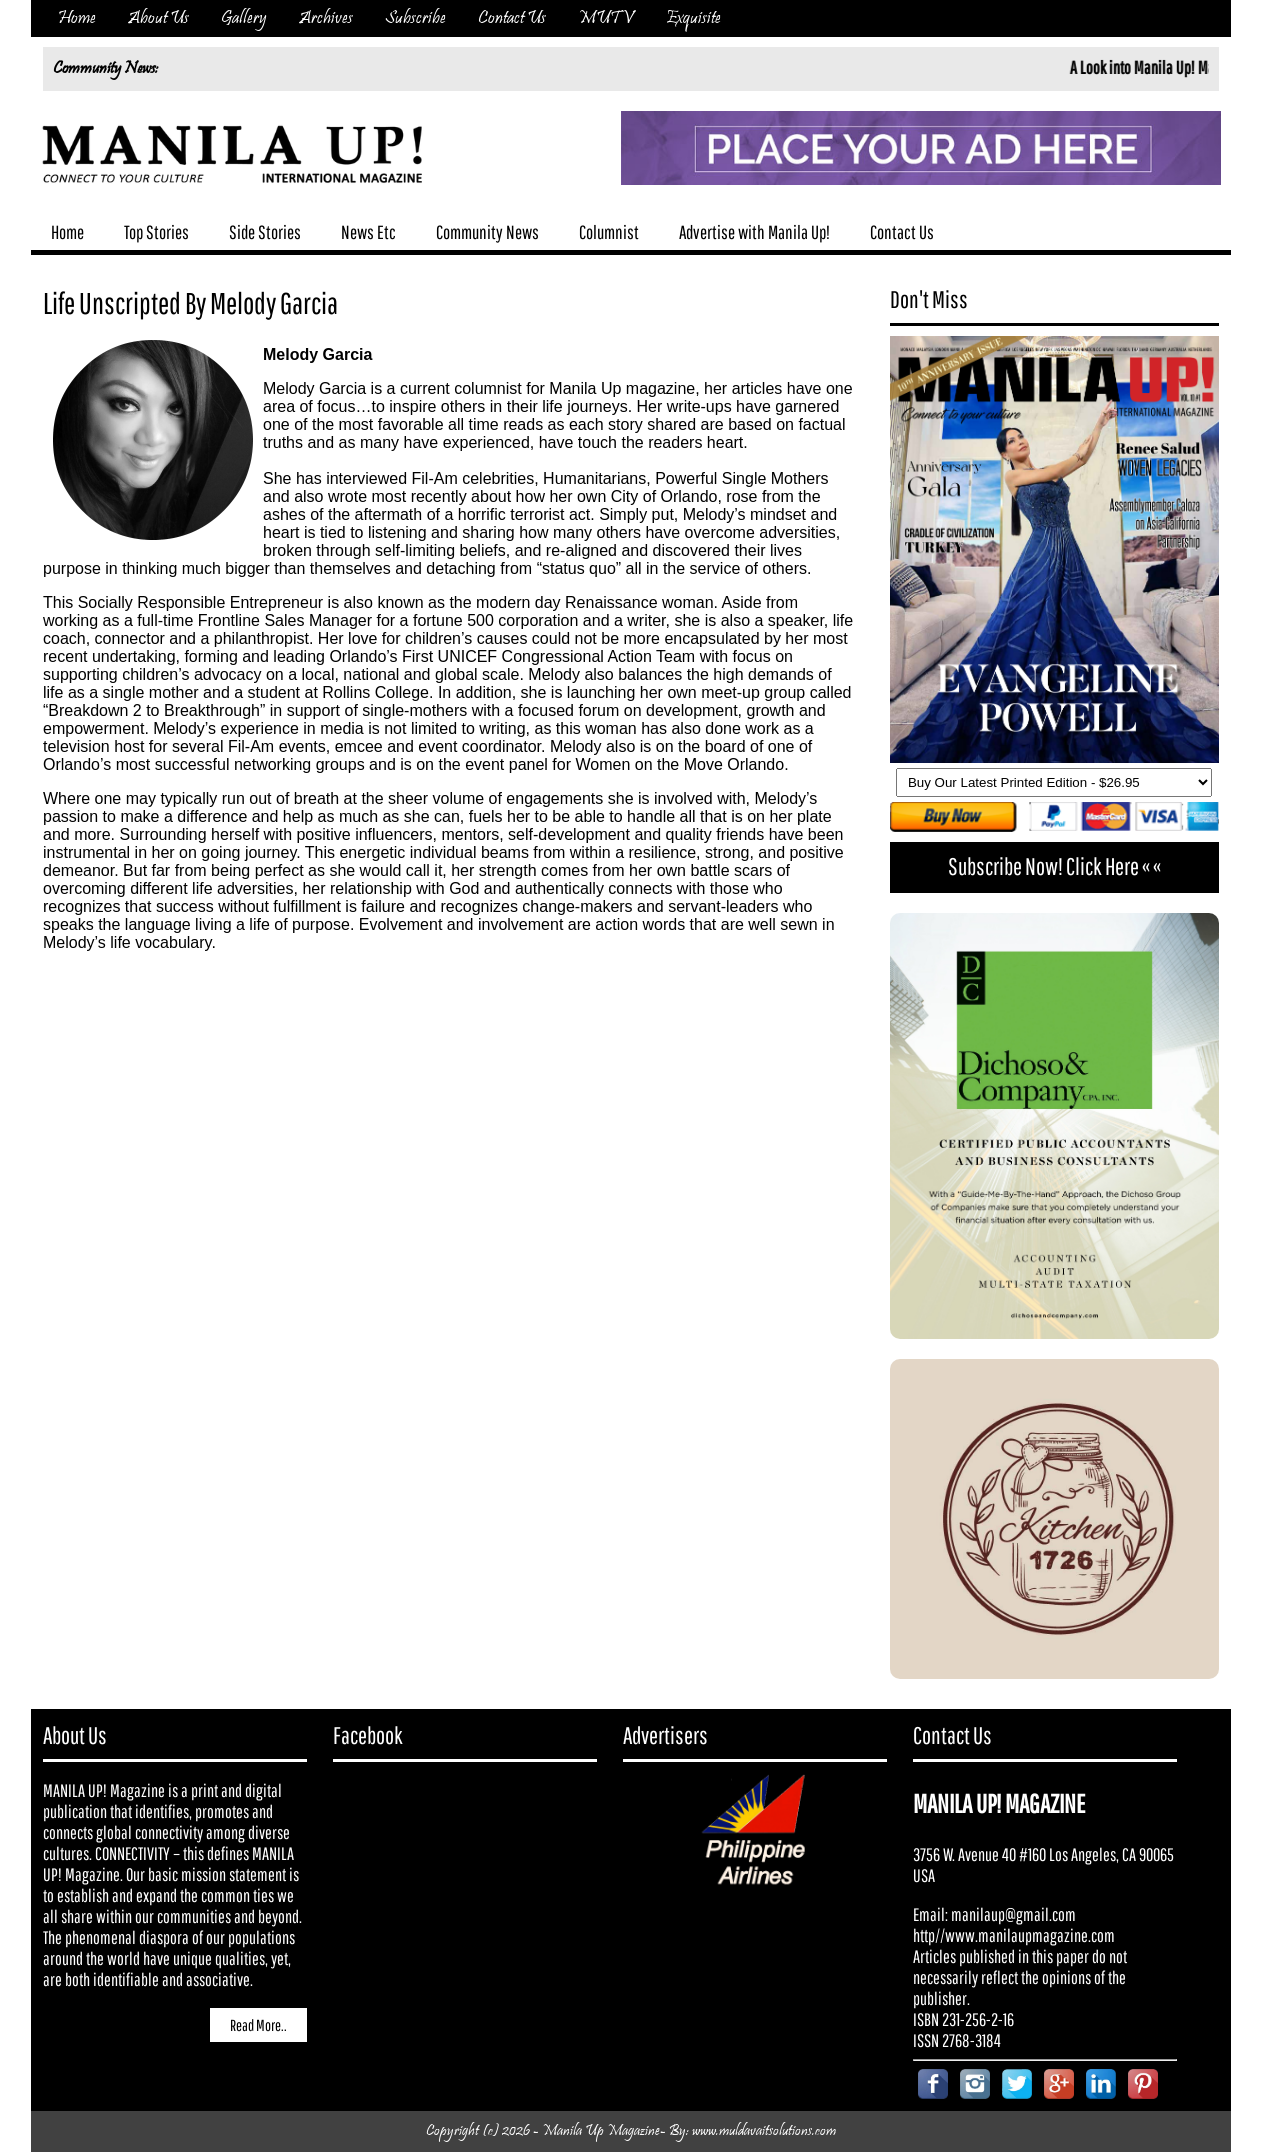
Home (77, 18)
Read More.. (258, 2025)
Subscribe (415, 18)
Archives (326, 18)
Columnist (609, 232)
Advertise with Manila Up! (754, 232)
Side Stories (265, 232)
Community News (487, 232)
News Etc (368, 232)
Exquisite (693, 18)
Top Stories (156, 232)
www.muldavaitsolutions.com (764, 2131)
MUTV (606, 18)
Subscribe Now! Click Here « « (1054, 866)
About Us (158, 18)
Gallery (244, 18)
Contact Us (512, 18)
